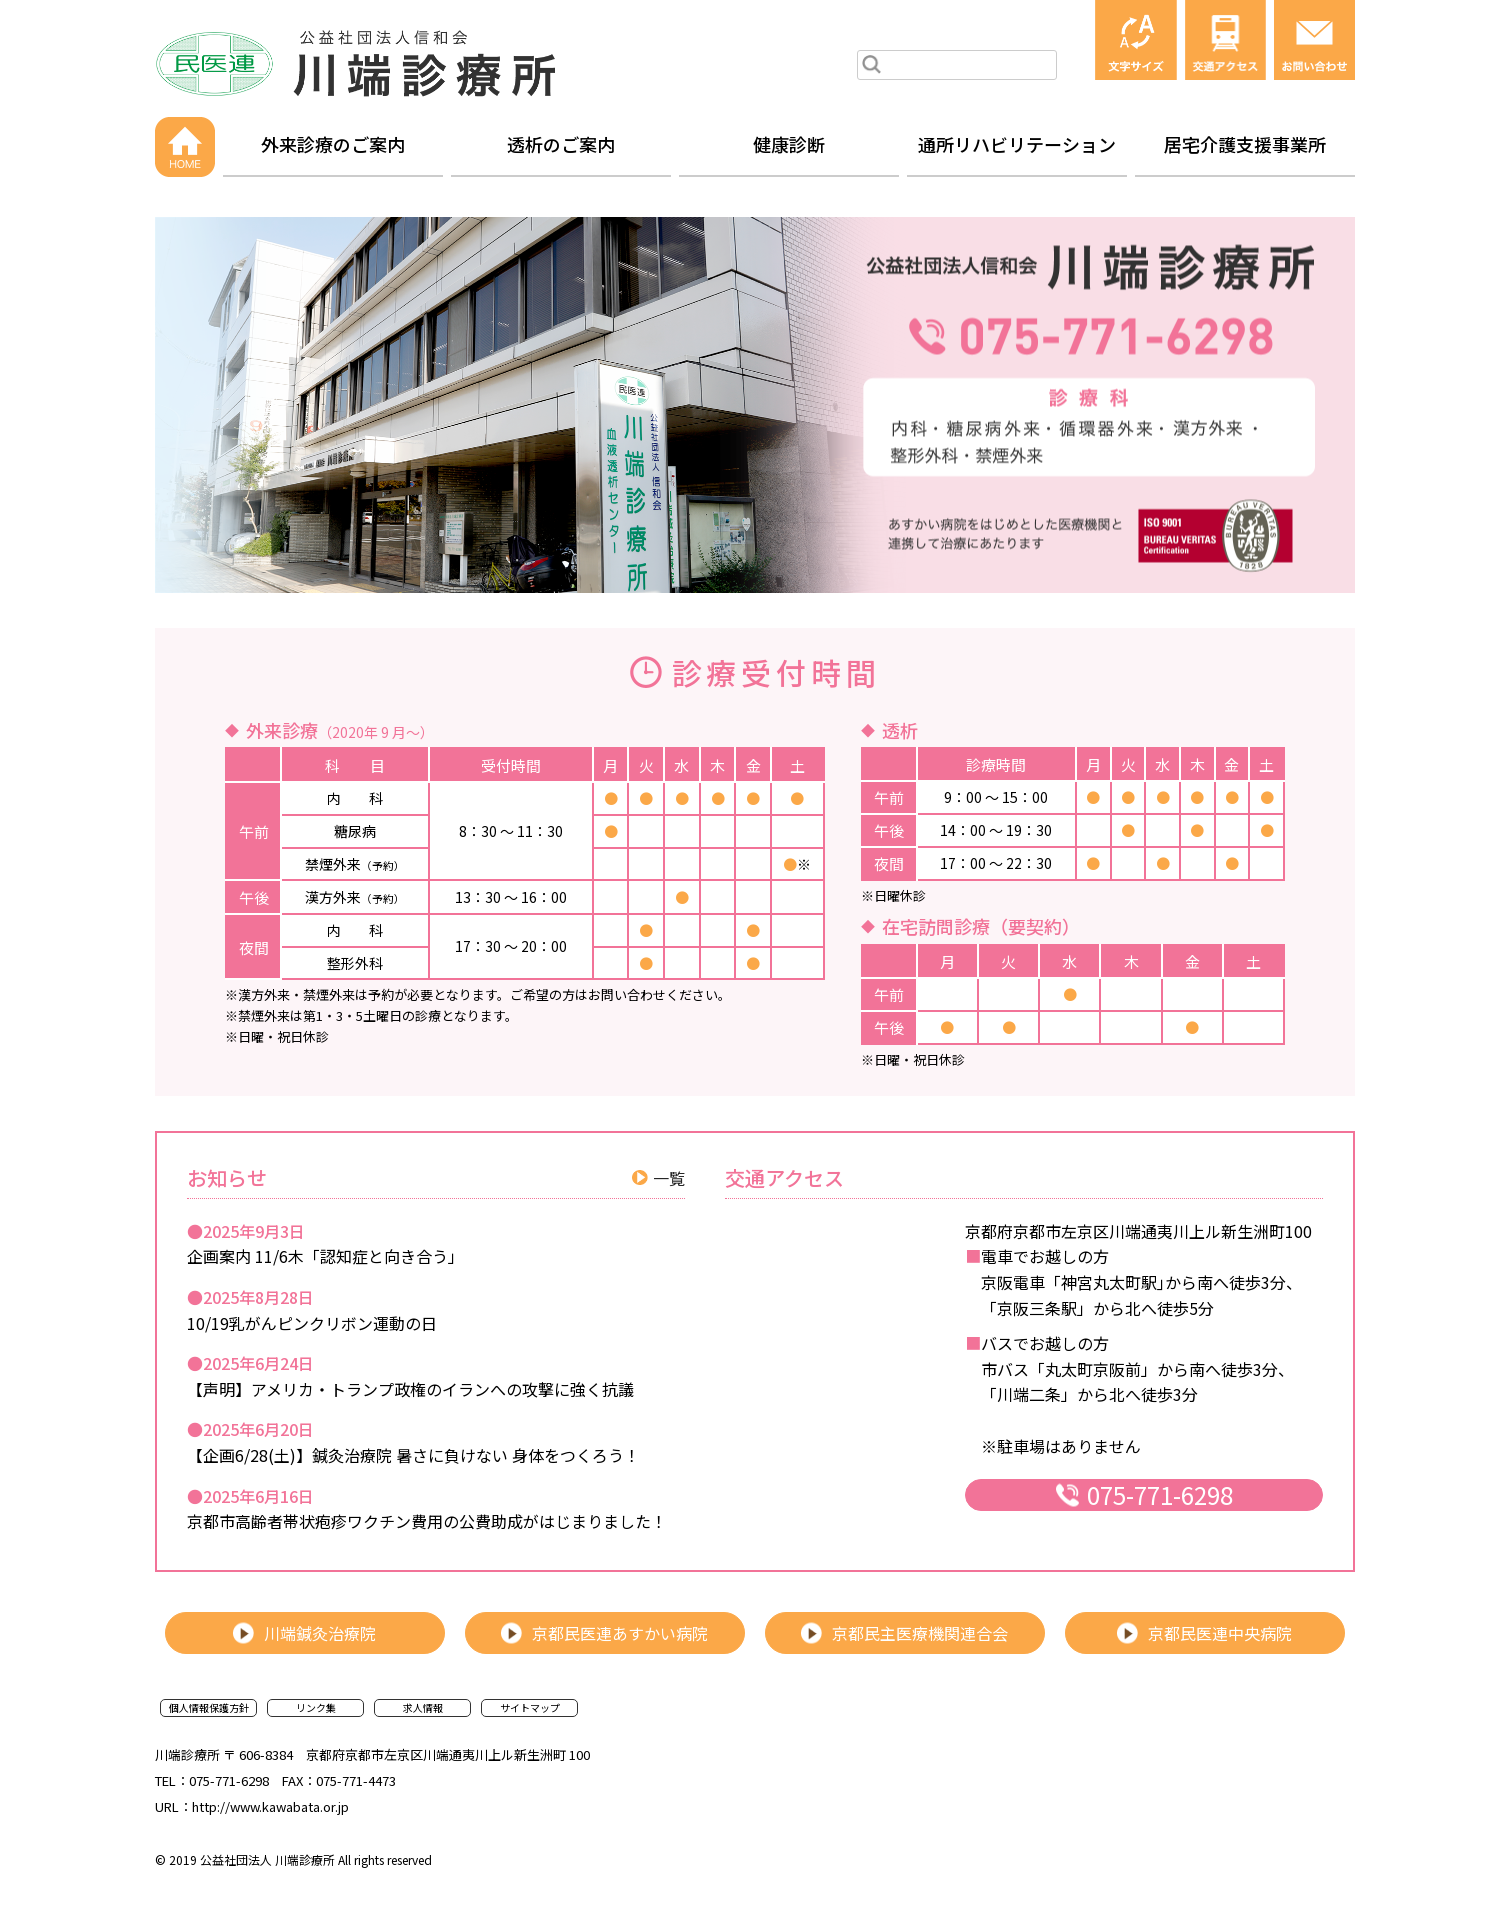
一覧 (669, 1178)
